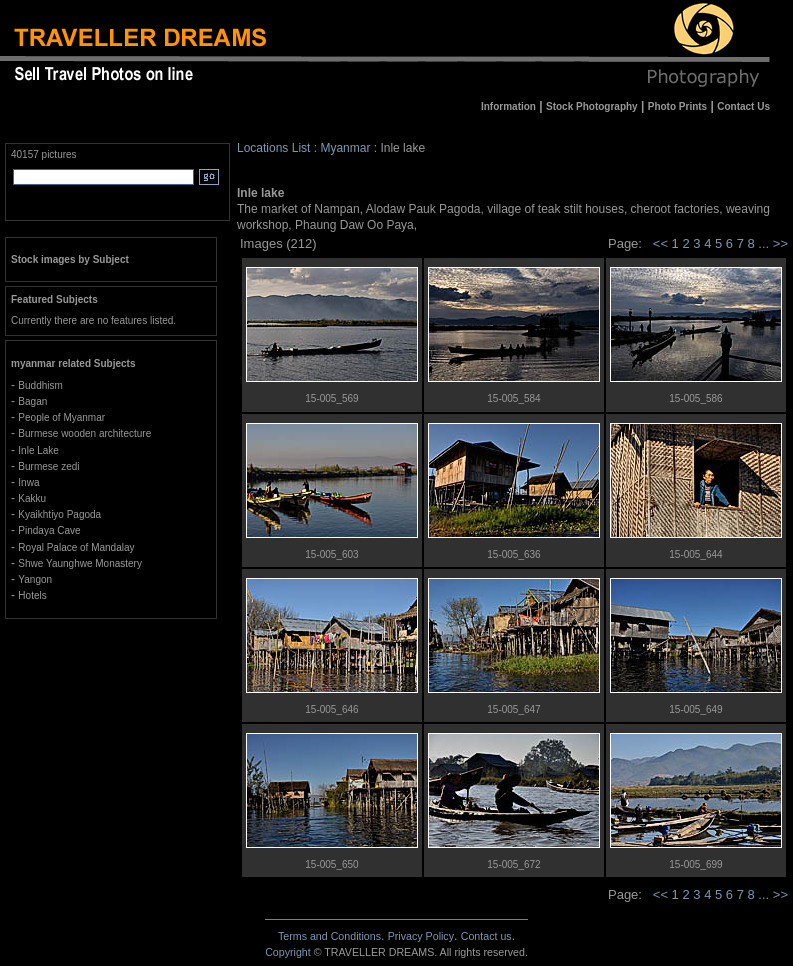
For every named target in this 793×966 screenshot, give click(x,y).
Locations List (273, 148)
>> (780, 243)
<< (660, 243)
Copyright (288, 952)
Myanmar (345, 148)
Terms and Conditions (329, 936)
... (765, 243)
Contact (486, 936)
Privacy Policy (421, 936)
